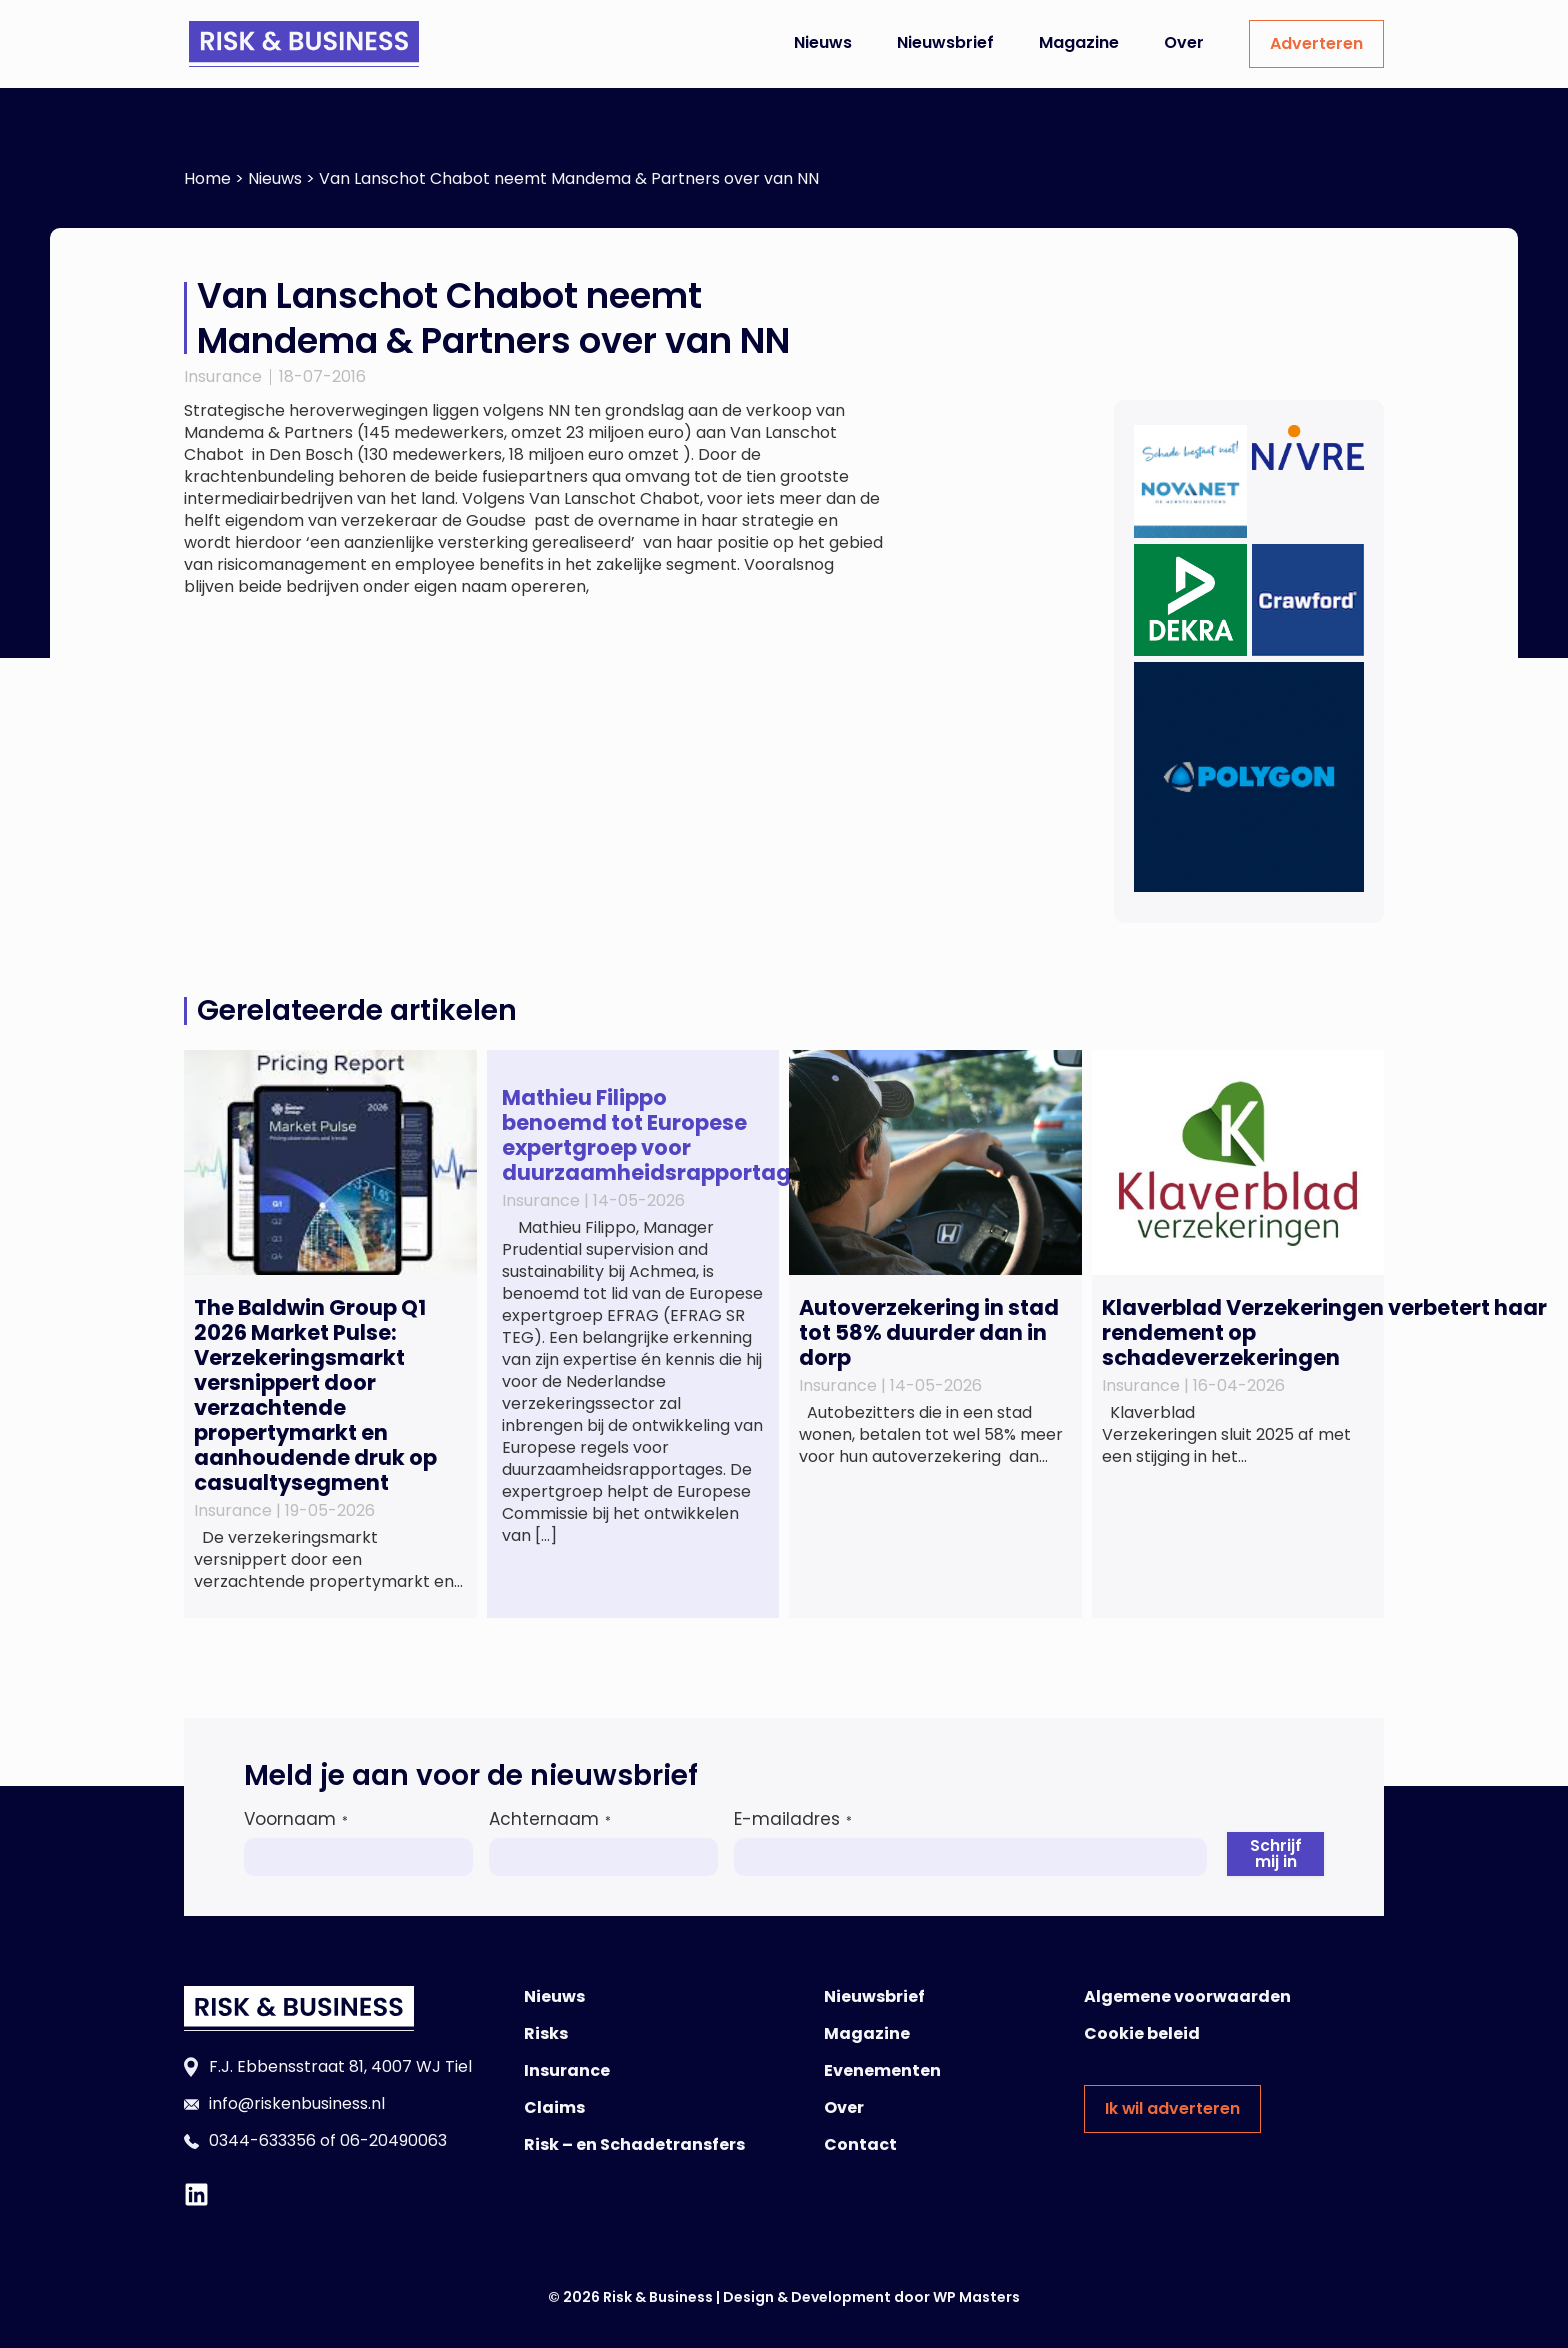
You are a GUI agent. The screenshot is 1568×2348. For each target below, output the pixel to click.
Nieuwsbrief (945, 42)
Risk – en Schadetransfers (634, 2144)
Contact (860, 2144)
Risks (546, 2033)
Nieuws (823, 42)
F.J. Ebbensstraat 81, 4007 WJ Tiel (340, 2066)
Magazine (1079, 42)
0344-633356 (262, 2140)
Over (1184, 42)
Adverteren (1316, 43)
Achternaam (550, 1819)
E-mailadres (793, 1819)
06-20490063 (393, 2140)
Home (207, 178)
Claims (554, 2107)
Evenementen (882, 2070)
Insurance (223, 376)
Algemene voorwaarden (1187, 1996)
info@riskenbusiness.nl (297, 2103)
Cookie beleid (1142, 2033)
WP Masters (976, 2297)
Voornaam (296, 1819)
